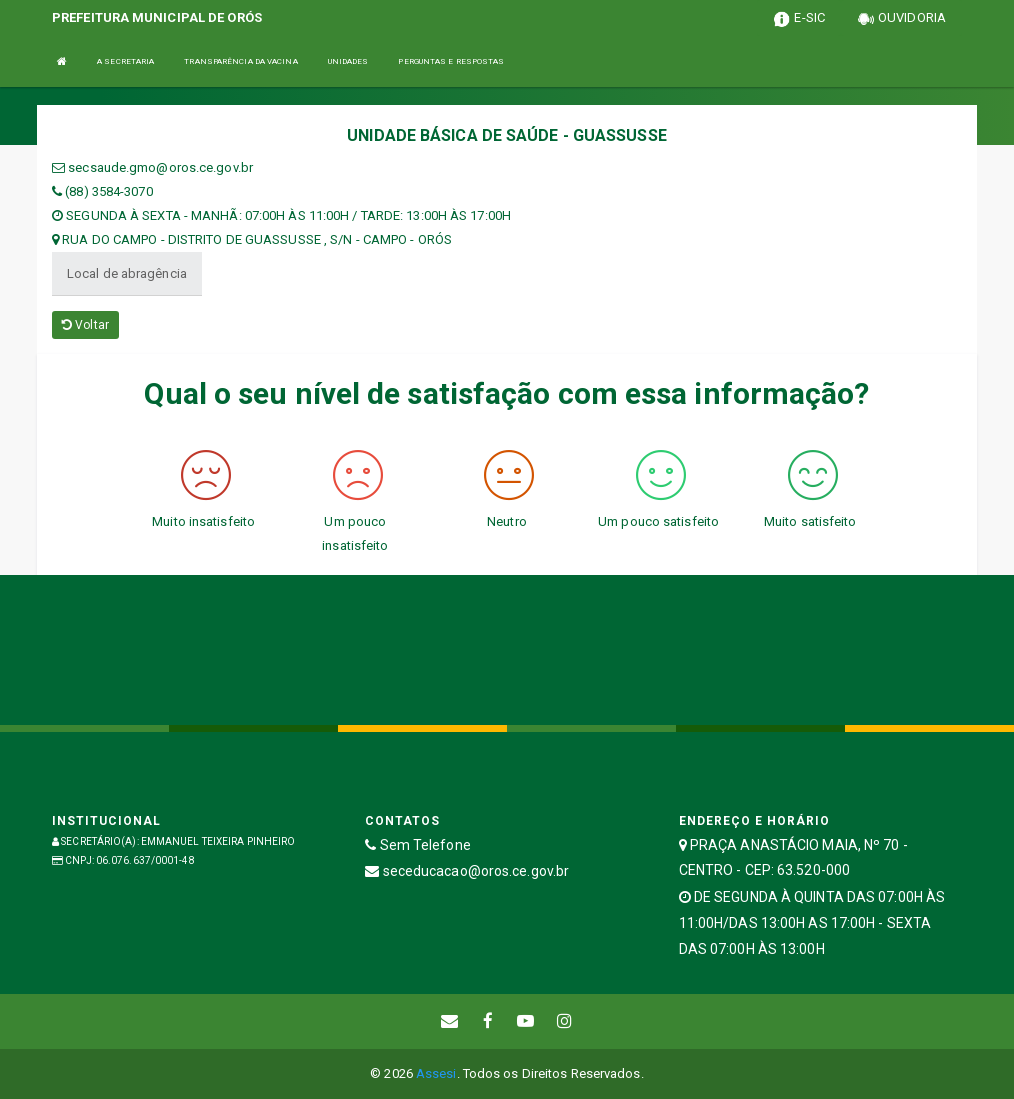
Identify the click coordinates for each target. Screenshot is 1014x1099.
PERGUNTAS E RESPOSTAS (451, 61)
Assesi (436, 1073)
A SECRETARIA (125, 61)
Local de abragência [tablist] (127, 273)
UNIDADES (348, 61)
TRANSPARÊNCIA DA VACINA (240, 61)
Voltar (85, 325)
